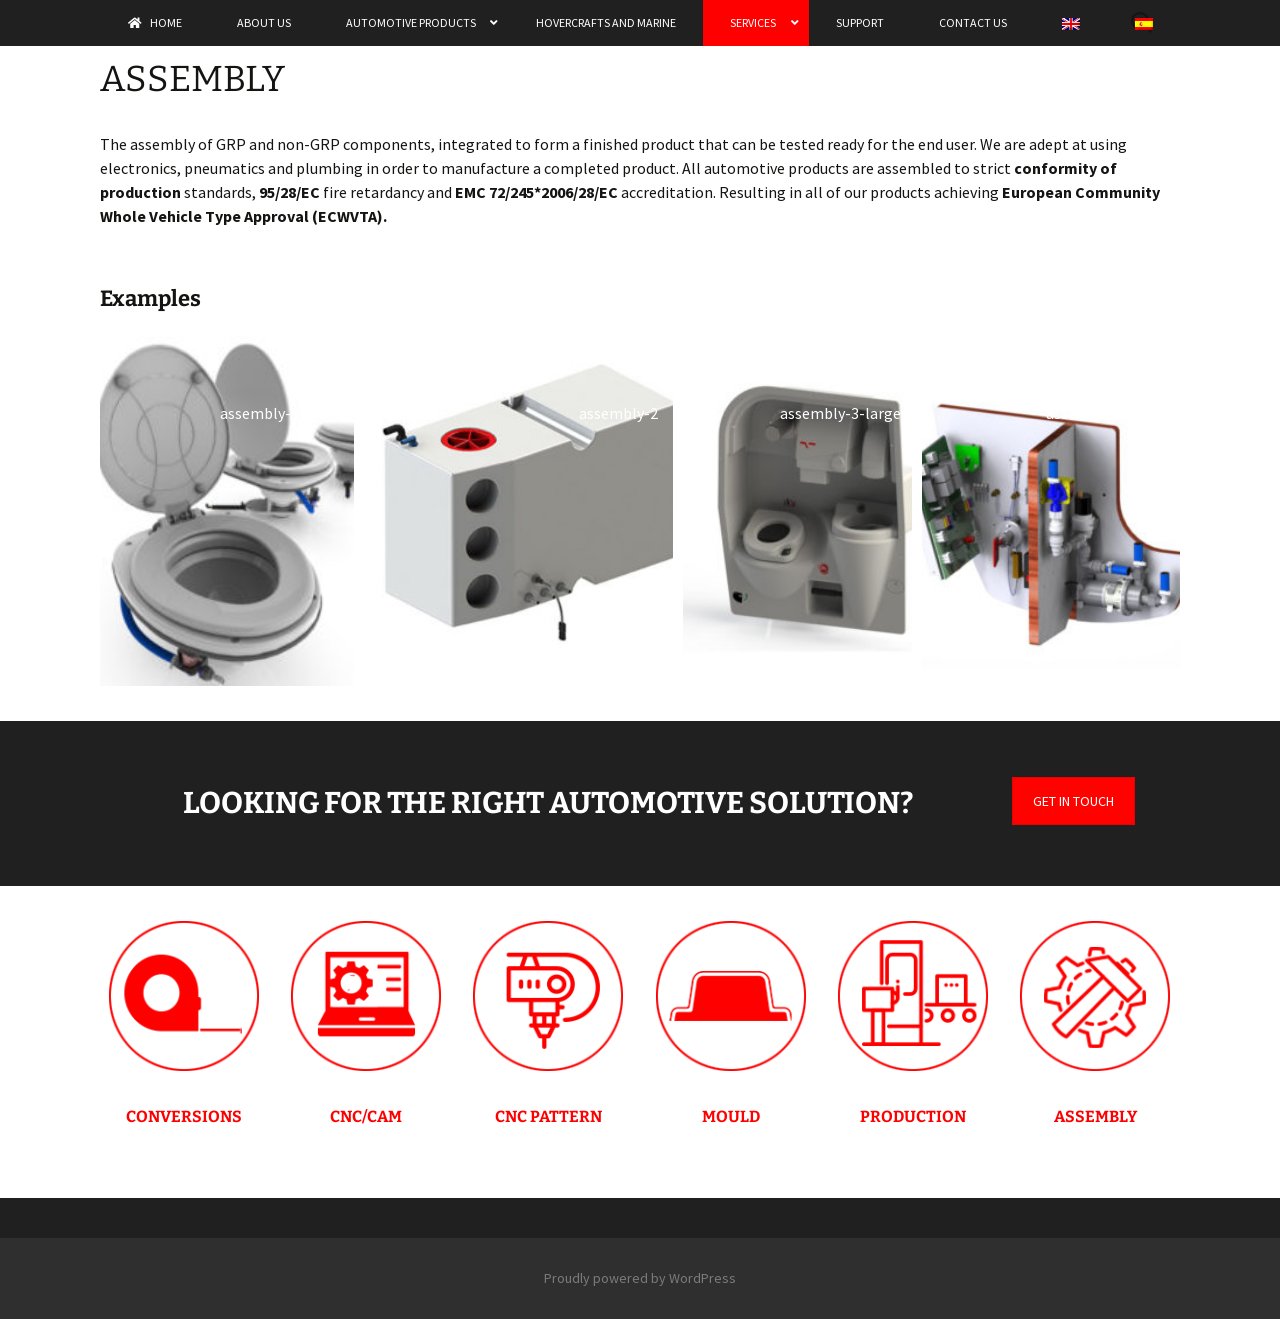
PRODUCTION (913, 1116)
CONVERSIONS (184, 1116)
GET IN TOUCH (1073, 801)
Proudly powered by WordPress (640, 1278)
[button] (227, 511)
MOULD (731, 1116)
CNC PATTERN (548, 1116)
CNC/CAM (366, 1116)
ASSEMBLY (1095, 1116)
